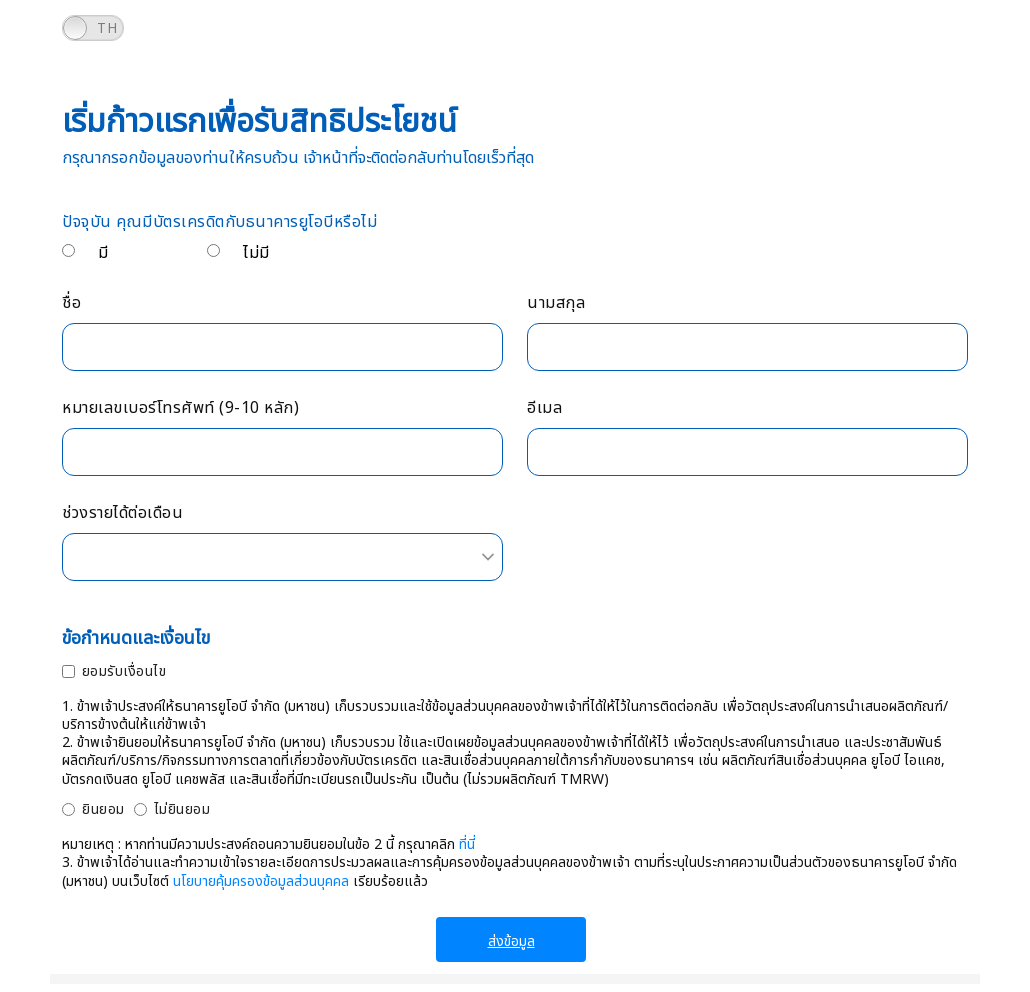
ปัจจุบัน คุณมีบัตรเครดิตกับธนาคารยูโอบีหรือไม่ (219, 222)
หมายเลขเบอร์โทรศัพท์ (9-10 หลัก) (180, 408)
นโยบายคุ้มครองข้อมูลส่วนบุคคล (261, 881)
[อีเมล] (747, 452)
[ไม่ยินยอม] (140, 809)
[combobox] (282, 557)
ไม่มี (256, 253)
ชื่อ (71, 303)
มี (103, 253)
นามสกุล (556, 303)
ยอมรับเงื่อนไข (124, 671)
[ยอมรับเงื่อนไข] (68, 671)
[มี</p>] (68, 250)
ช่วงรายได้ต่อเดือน (122, 513)
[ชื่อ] (282, 347)
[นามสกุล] (747, 347)
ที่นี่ (467, 844)
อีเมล (544, 408)
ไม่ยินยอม (182, 809)
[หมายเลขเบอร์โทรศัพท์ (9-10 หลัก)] (282, 452)
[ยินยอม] (68, 809)
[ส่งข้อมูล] (511, 939)
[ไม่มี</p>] (213, 250)
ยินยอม (103, 809)
